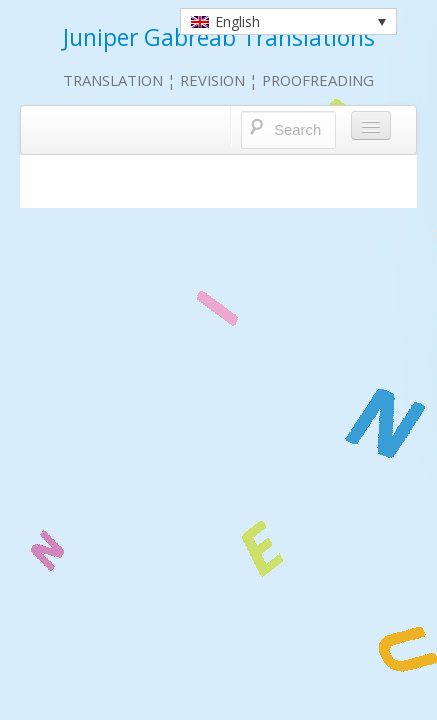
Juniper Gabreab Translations (219, 37)
